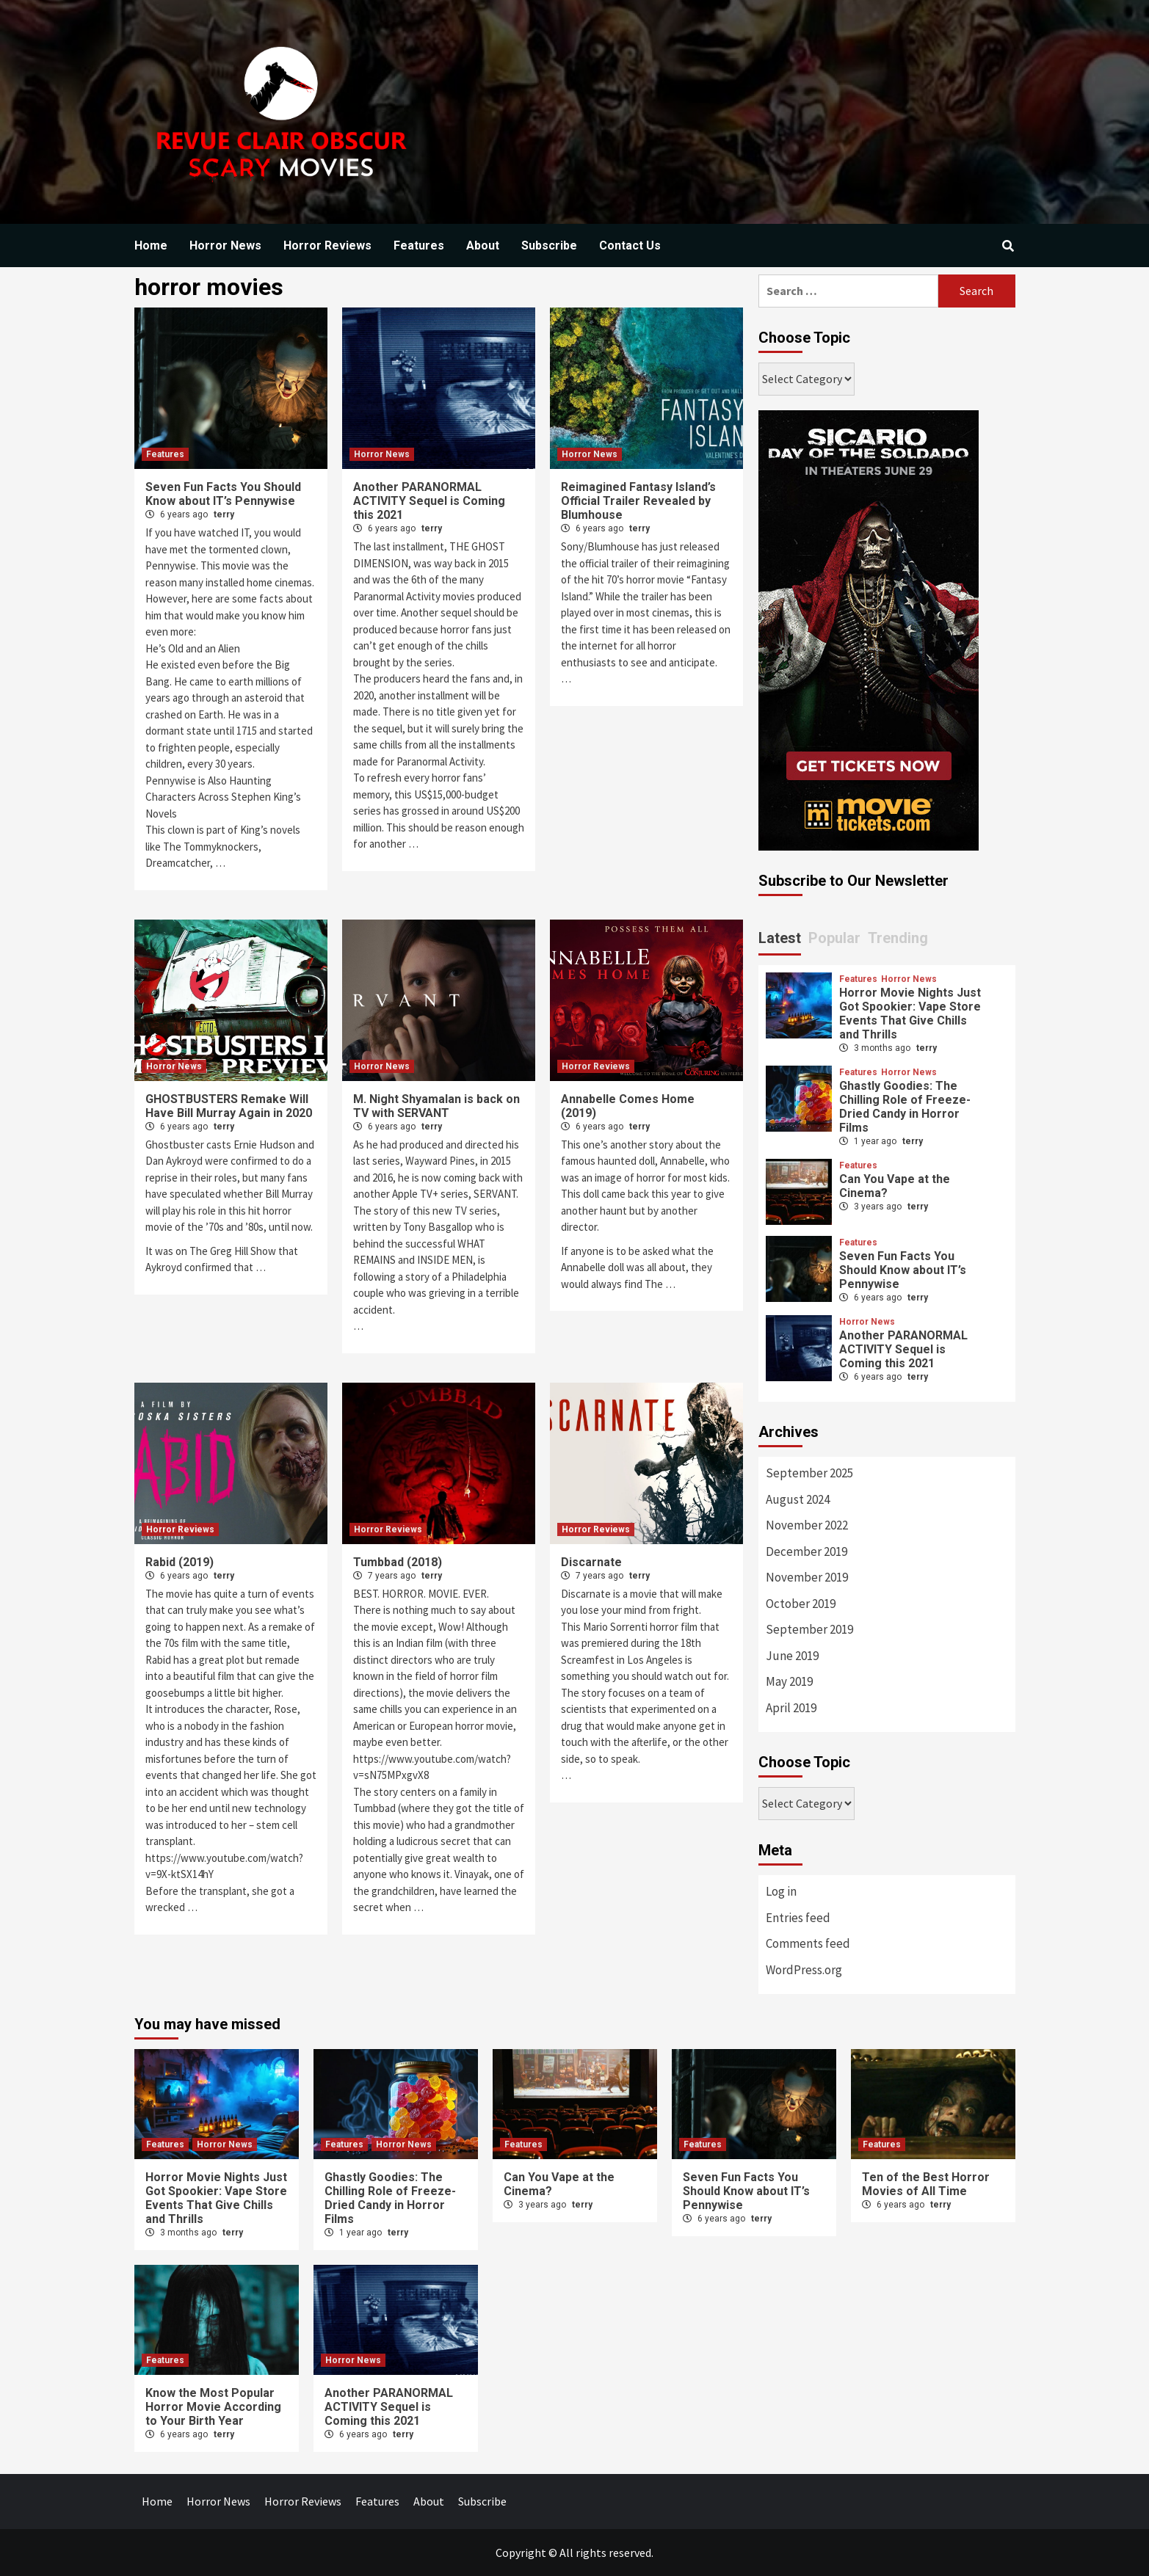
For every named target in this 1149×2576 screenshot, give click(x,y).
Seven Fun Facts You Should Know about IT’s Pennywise (223, 494)
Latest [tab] (779, 938)
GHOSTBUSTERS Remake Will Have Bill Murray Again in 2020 (228, 1106)
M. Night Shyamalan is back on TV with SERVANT (436, 1106)
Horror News (225, 245)
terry (224, 514)
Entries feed (798, 1918)
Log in (781, 1891)
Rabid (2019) (179, 1562)
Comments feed (808, 1943)
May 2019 (789, 1681)
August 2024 (798, 1499)
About (482, 245)
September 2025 (809, 1473)
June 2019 (792, 1656)
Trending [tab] (898, 938)
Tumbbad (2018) (397, 1562)
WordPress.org (804, 1970)
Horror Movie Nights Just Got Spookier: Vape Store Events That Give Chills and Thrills (910, 1013)
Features (419, 245)
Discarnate (591, 1562)
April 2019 (791, 1708)
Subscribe (549, 245)
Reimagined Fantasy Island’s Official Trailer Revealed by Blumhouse (638, 501)
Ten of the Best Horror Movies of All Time (926, 2184)
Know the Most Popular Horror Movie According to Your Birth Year (213, 2407)
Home (150, 245)
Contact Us (630, 245)
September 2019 (809, 1629)
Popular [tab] (834, 938)
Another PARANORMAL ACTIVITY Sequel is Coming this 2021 (429, 501)
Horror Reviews (327, 245)
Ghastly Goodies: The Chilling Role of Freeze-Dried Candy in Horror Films (905, 1107)
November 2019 (807, 1577)
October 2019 (801, 1604)
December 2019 (806, 1551)
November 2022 (807, 1525)
